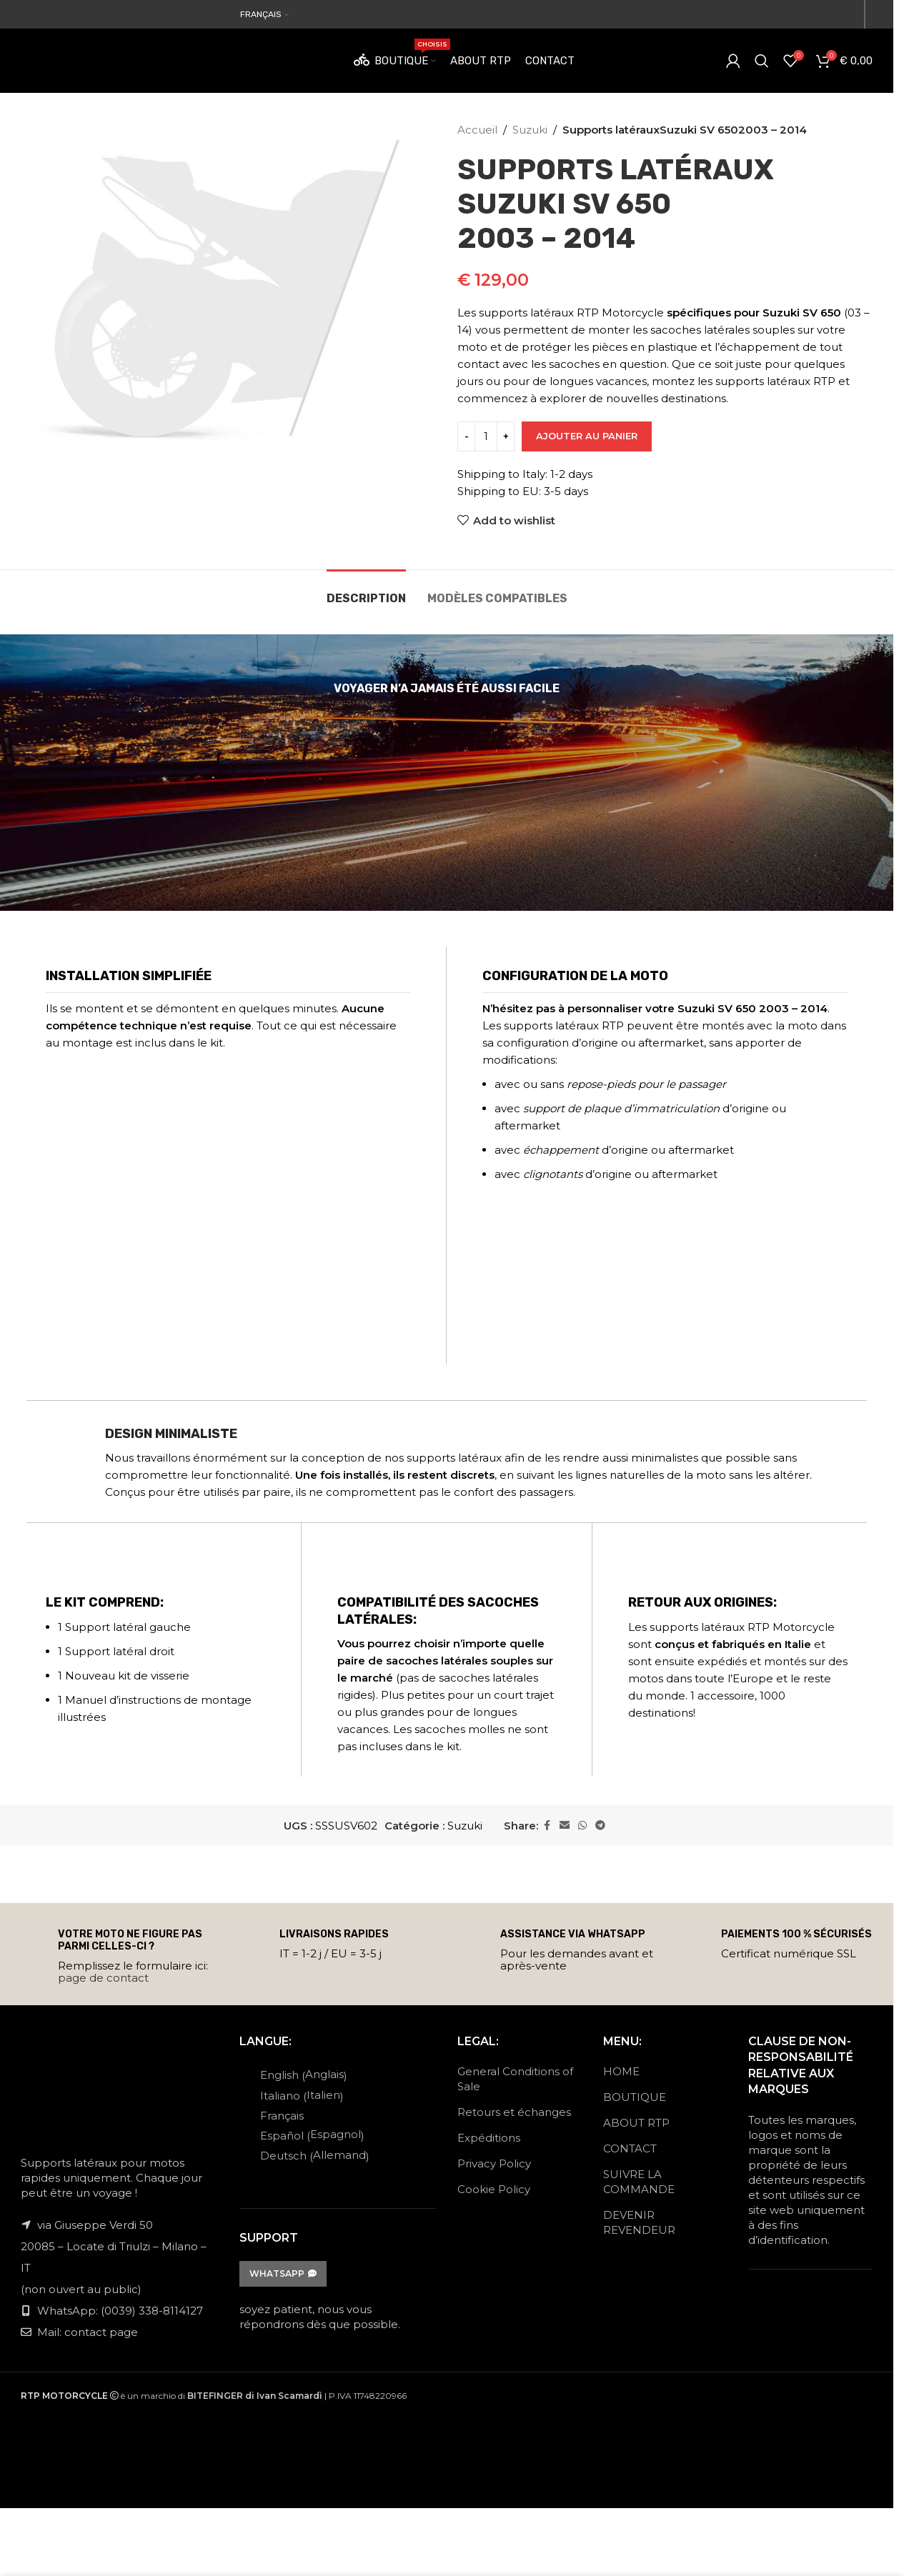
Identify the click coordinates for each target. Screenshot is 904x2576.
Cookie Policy (493, 2189)
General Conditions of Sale (515, 2079)
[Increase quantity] (506, 436)
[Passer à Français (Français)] (308, 2115)
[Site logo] (111, 59)
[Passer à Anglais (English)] (308, 2075)
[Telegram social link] (600, 1825)
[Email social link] (564, 1825)
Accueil (477, 129)
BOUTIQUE (634, 2097)
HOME (621, 2071)
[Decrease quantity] (466, 436)
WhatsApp (283, 2273)
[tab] (366, 591)
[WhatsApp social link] (582, 1825)
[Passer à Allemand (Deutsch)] (308, 2155)
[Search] (761, 60)
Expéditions (488, 2138)
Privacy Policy (494, 2163)
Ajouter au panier (586, 435)
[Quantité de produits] (486, 436)
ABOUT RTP (636, 2123)
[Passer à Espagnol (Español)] (308, 2135)
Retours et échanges (514, 2112)
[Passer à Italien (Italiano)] (308, 2095)
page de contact (103, 1978)
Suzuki (529, 129)
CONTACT (630, 2148)
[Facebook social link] (546, 1825)
